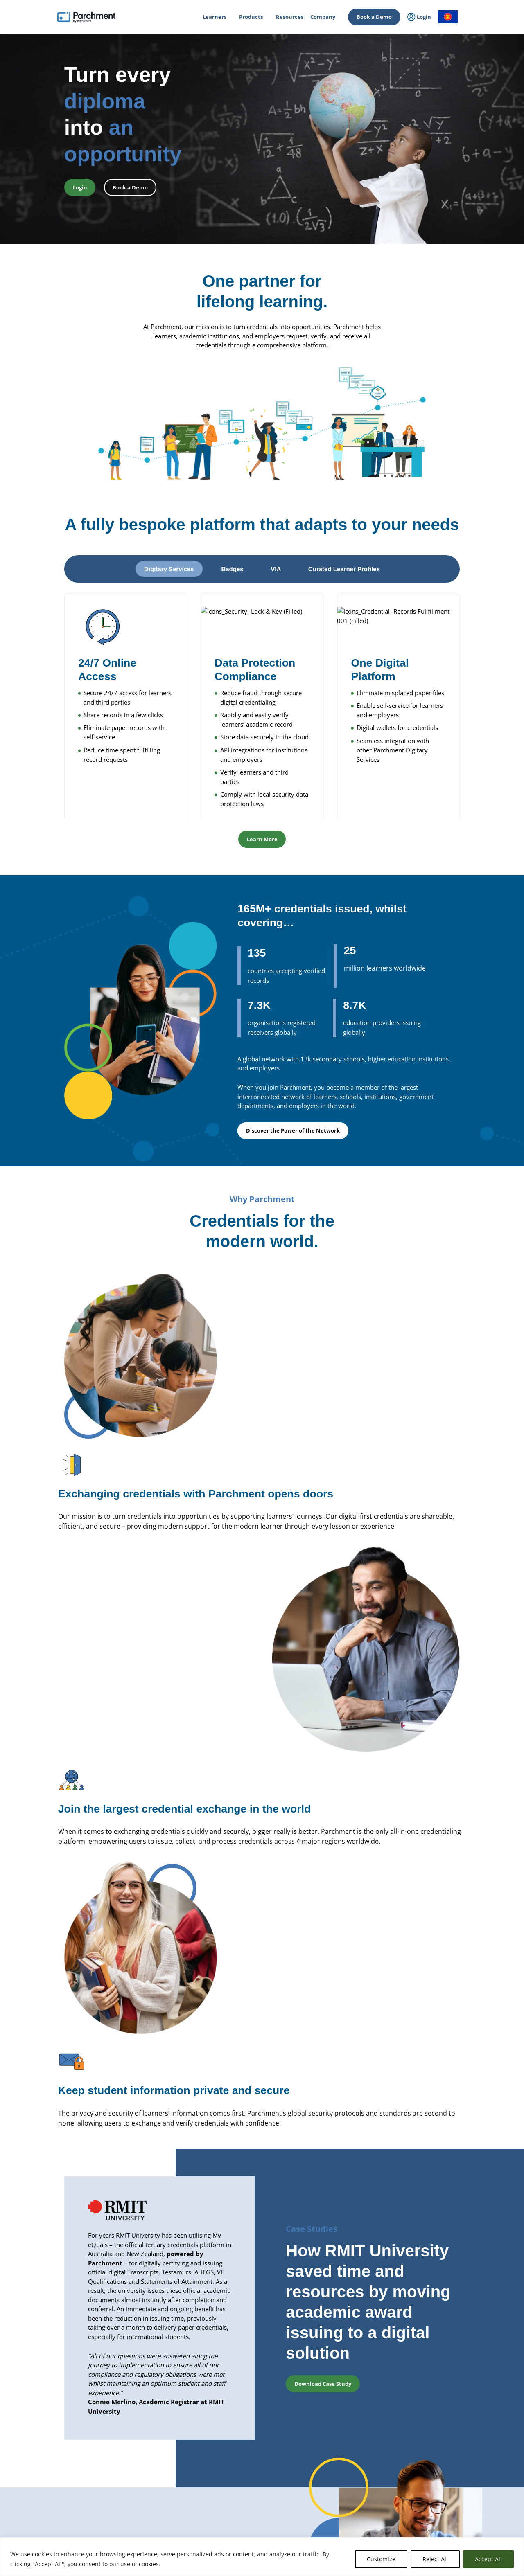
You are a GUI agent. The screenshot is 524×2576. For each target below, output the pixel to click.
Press (320, 2509)
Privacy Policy (419, 2487)
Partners (324, 2476)
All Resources (420, 2455)
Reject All (435, 2559)
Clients (322, 2487)
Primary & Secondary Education (171, 2476)
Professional (148, 2466)
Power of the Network (159, 2487)
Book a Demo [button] (130, 187)
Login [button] (80, 187)
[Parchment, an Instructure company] (86, 17)
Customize (381, 2559)
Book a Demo (374, 16)
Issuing (232, 2455)
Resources (289, 16)
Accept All (488, 2559)
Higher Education (154, 2455)
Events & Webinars (426, 2466)
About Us (325, 2455)
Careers (323, 2498)
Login (50, 2472)
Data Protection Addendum (436, 2509)
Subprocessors (421, 2498)
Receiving (235, 2466)
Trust (410, 2476)
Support (413, 2520)
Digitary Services (243, 2476)
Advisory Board (331, 2466)
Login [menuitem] (419, 17)
